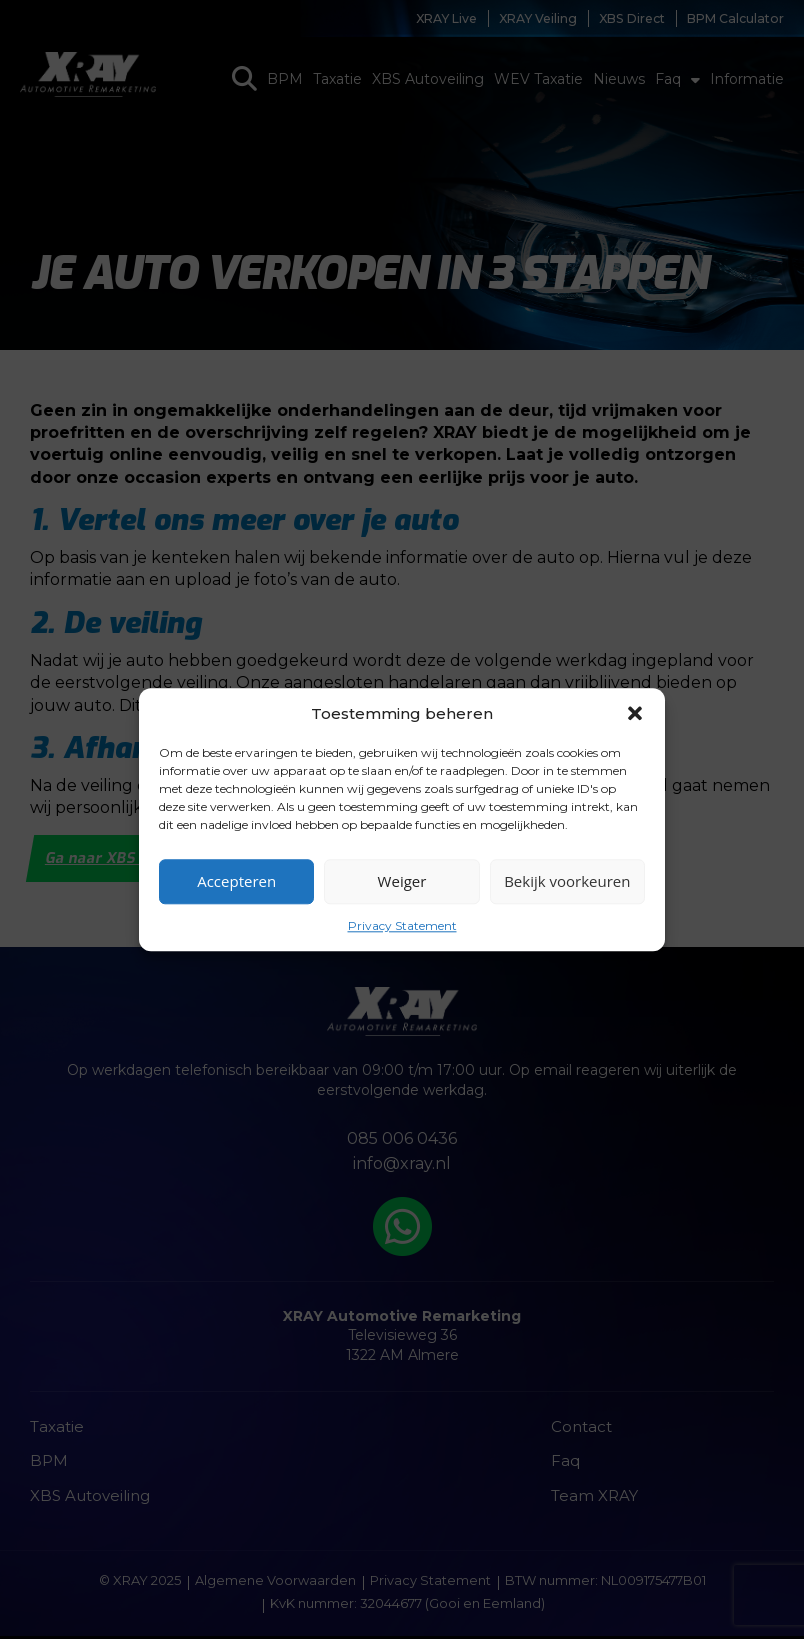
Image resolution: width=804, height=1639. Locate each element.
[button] (635, 713)
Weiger (402, 881)
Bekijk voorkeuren (567, 881)
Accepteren (236, 881)
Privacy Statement (402, 925)
